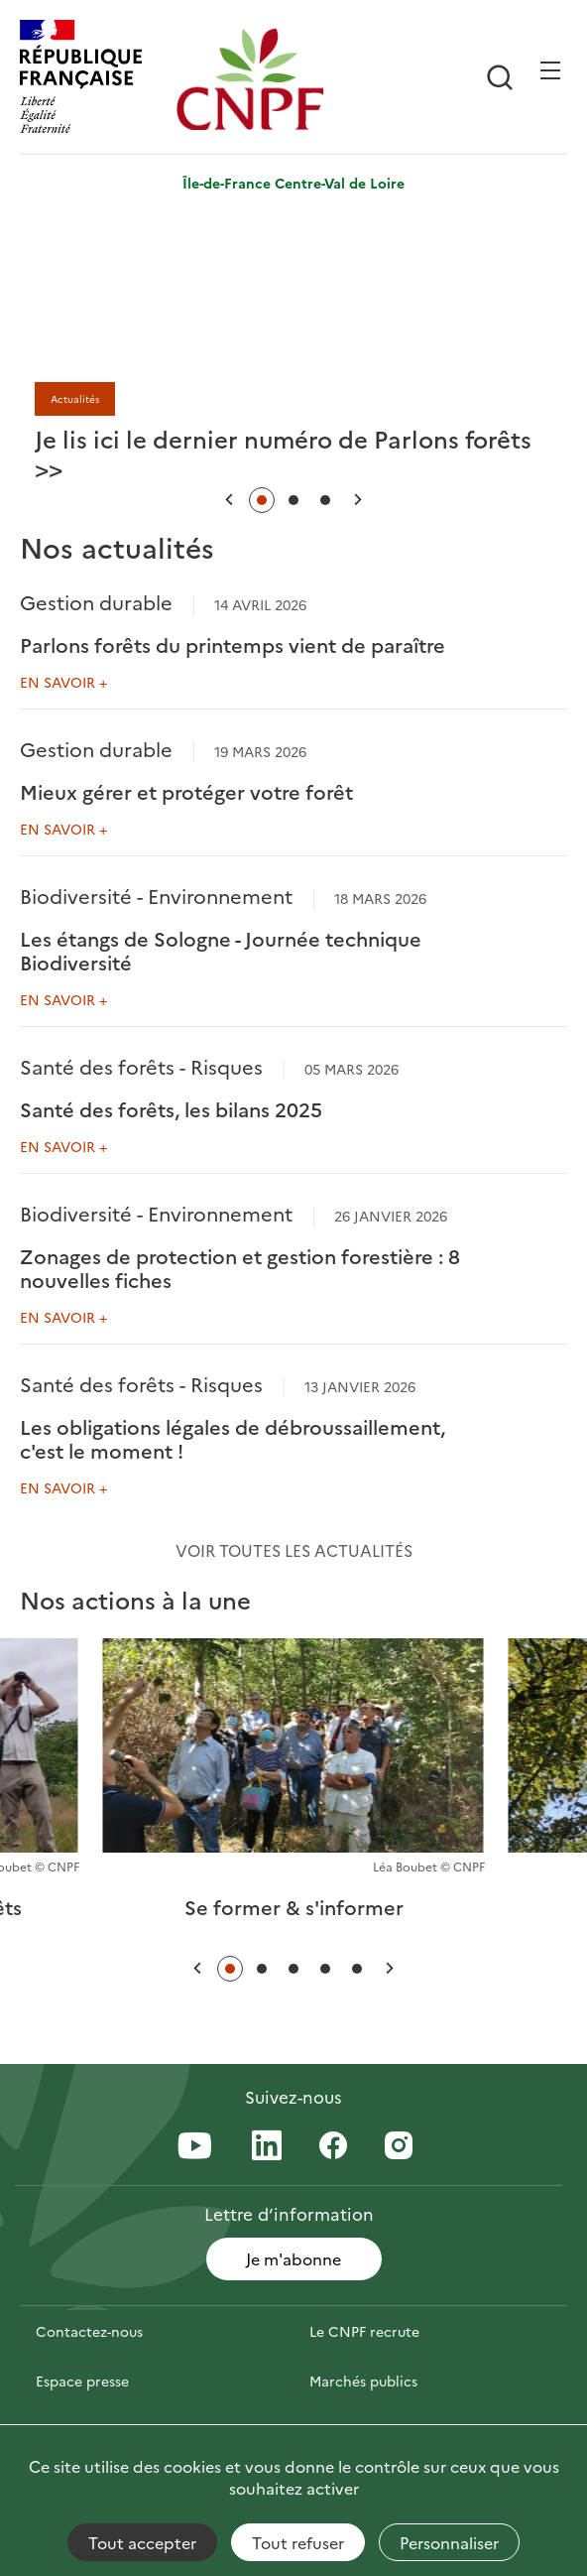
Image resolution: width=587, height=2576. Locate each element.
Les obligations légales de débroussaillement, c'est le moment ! (232, 1438)
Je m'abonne (293, 2258)
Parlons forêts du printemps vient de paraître (232, 644)
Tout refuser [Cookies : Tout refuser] (298, 2542)
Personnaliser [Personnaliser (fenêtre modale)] (449, 2542)
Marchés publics (363, 2380)
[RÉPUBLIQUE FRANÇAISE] (93, 79)
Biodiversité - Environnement (156, 895)
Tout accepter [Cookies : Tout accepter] (142, 2542)
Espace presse (82, 2380)
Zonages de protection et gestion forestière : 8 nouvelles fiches (240, 1267)
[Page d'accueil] (249, 79)
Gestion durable (96, 601)
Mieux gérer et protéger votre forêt (186, 791)
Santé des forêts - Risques (141, 1066)
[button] (229, 499)
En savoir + (63, 682)
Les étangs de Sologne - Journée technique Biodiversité (220, 949)
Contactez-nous (89, 2331)
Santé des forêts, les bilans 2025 (171, 1108)
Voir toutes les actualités (294, 1550)
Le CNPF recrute (364, 2331)
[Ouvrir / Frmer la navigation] (550, 70)
